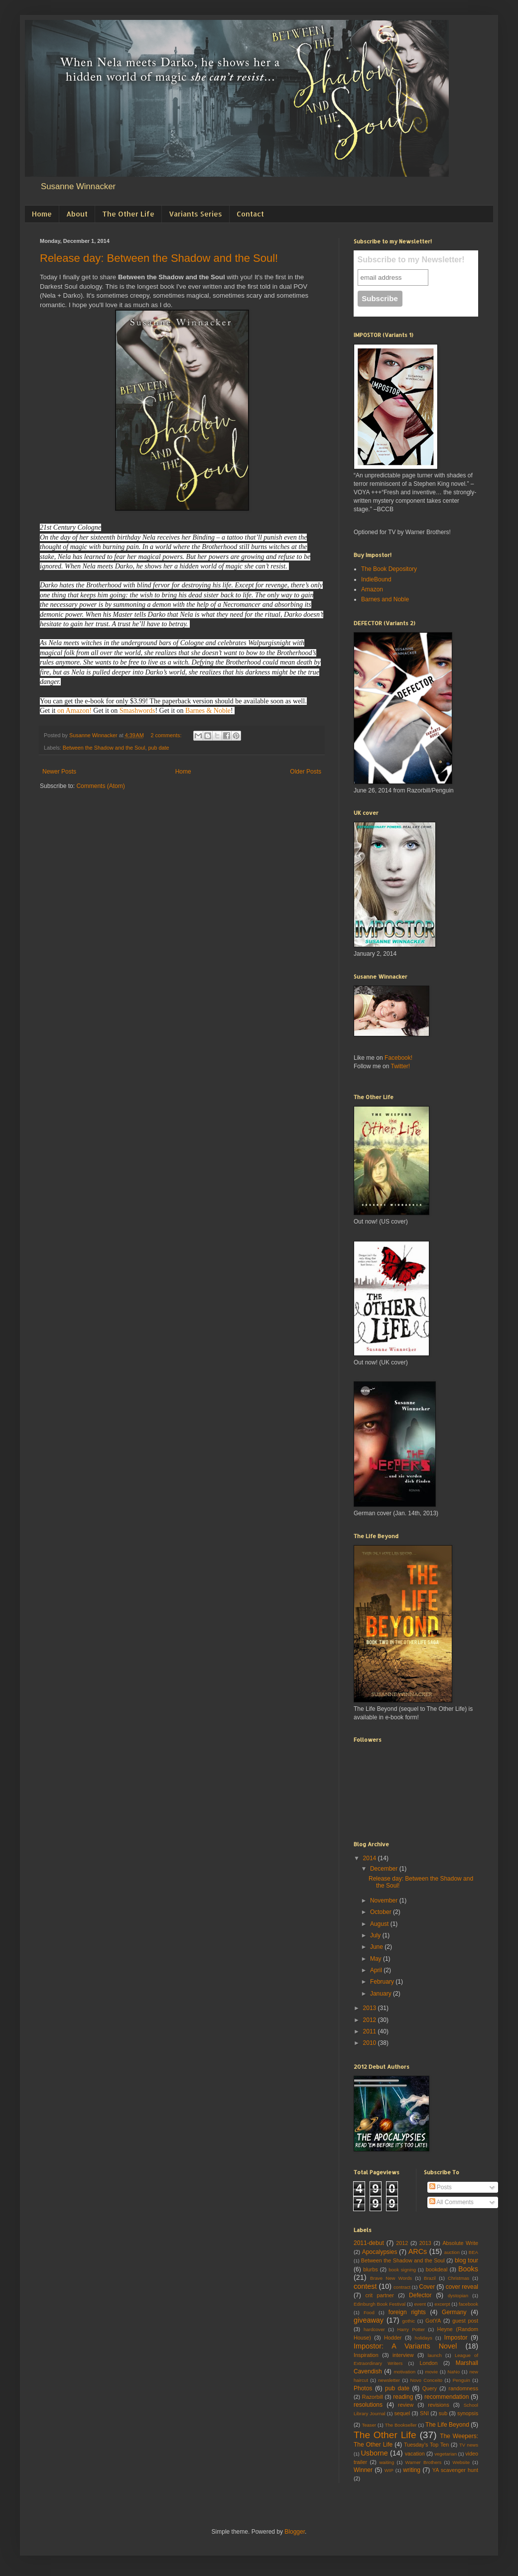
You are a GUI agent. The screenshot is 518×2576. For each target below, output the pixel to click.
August (380, 1923)
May (376, 1958)
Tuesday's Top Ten (426, 2445)
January (381, 1993)
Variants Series (195, 214)
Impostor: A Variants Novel (405, 2346)
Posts (440, 2187)
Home (42, 214)
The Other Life (128, 214)
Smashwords (137, 710)
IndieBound (376, 579)
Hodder (392, 2338)
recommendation (446, 2396)
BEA (473, 2252)
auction (452, 2252)
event (420, 2304)
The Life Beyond (447, 2424)
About (77, 214)
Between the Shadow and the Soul (104, 748)
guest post (465, 2321)
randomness (463, 2388)
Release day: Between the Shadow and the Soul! (159, 258)
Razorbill (372, 2397)
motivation (404, 2371)
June (377, 1946)
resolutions (368, 2404)
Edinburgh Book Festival (379, 2304)
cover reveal (462, 2286)
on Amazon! (74, 710)
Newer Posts (59, 771)
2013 (370, 2008)
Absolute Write (460, 2243)
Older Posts (305, 771)
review (405, 2405)
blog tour (466, 2260)
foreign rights (407, 2312)
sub (443, 2413)
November (384, 1900)
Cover (427, 2286)
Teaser (369, 2425)
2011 (370, 2031)
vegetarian (445, 2454)
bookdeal (437, 2269)
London (428, 2363)
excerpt (442, 2304)
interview (403, 2355)
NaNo (453, 2371)
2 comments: (167, 735)
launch (435, 2355)
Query (429, 2388)
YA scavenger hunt (455, 2470)
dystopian (458, 2295)
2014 (370, 1858)
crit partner (380, 2295)
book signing (402, 2269)
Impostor (456, 2337)
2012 (370, 2019)
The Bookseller (401, 2425)
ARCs (417, 2251)
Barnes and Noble (385, 599)
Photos (363, 2388)
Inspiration (366, 2355)
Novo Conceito (426, 2380)
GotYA (433, 2321)
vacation (415, 2454)
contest (365, 2286)
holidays (423, 2338)
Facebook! (398, 1057)
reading (403, 2396)
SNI (424, 2413)
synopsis (467, 2413)
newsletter (389, 2380)
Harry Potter (411, 2329)
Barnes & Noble (208, 710)
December (384, 1868)
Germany (454, 2312)
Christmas (458, 2278)
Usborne (374, 2453)
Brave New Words (391, 2278)
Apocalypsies (379, 2251)
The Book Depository (389, 568)
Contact (250, 214)
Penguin (461, 2380)
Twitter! (400, 1066)
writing (411, 2469)
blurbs (370, 2269)
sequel (402, 2413)
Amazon (372, 589)
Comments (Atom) (100, 786)
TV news (468, 2445)
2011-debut (369, 2243)
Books (468, 2269)
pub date (158, 748)
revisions (438, 2405)
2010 (370, 2042)
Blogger (294, 2531)
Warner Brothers (423, 2462)
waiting (386, 2462)
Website (461, 2462)
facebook (468, 2304)
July (376, 1935)
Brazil (430, 2278)
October (381, 1911)
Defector (420, 2295)
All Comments (451, 2202)
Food (369, 2312)
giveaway (369, 2320)
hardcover (374, 2329)
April (377, 1970)
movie (431, 2371)
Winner (363, 2469)
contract (401, 2287)
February (382, 1981)
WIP (389, 2470)
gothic (408, 2321)
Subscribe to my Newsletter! (411, 259)
